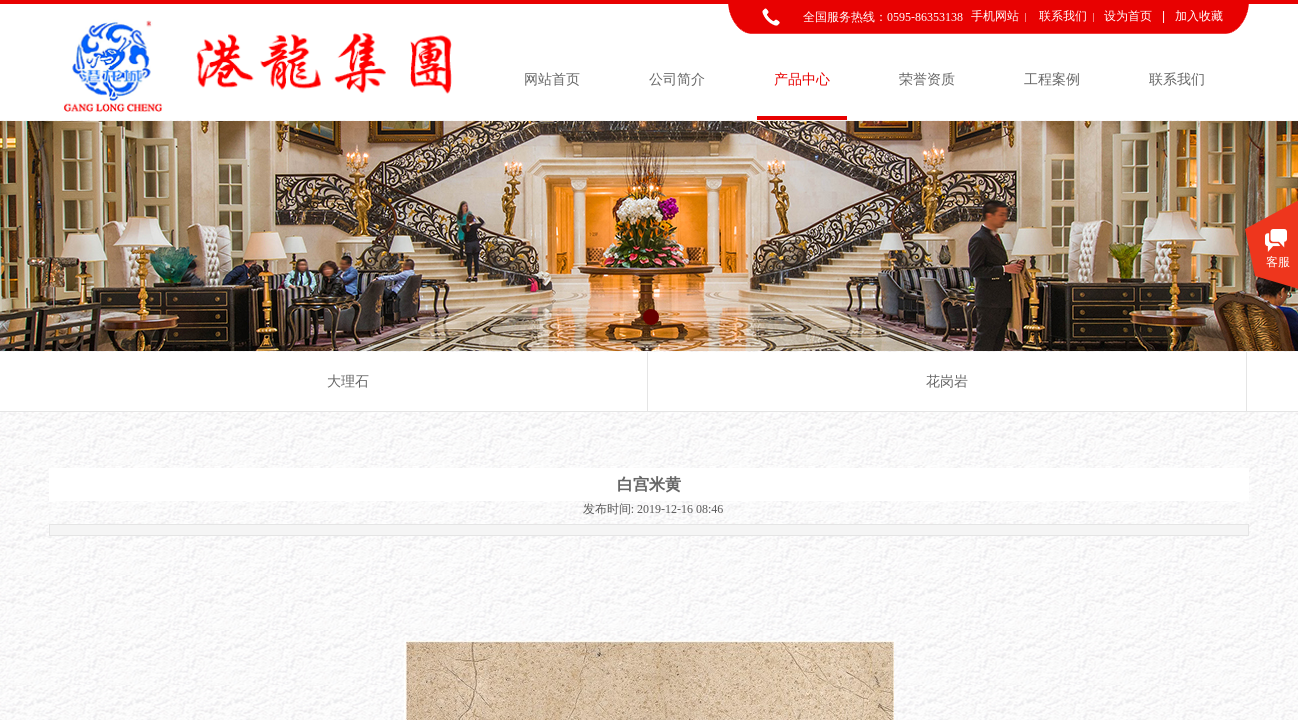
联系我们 (1177, 79)
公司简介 (677, 79)
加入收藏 (1199, 16)
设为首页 (1128, 16)
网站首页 (552, 79)
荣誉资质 (927, 79)
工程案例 (1052, 79)
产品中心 (802, 79)
